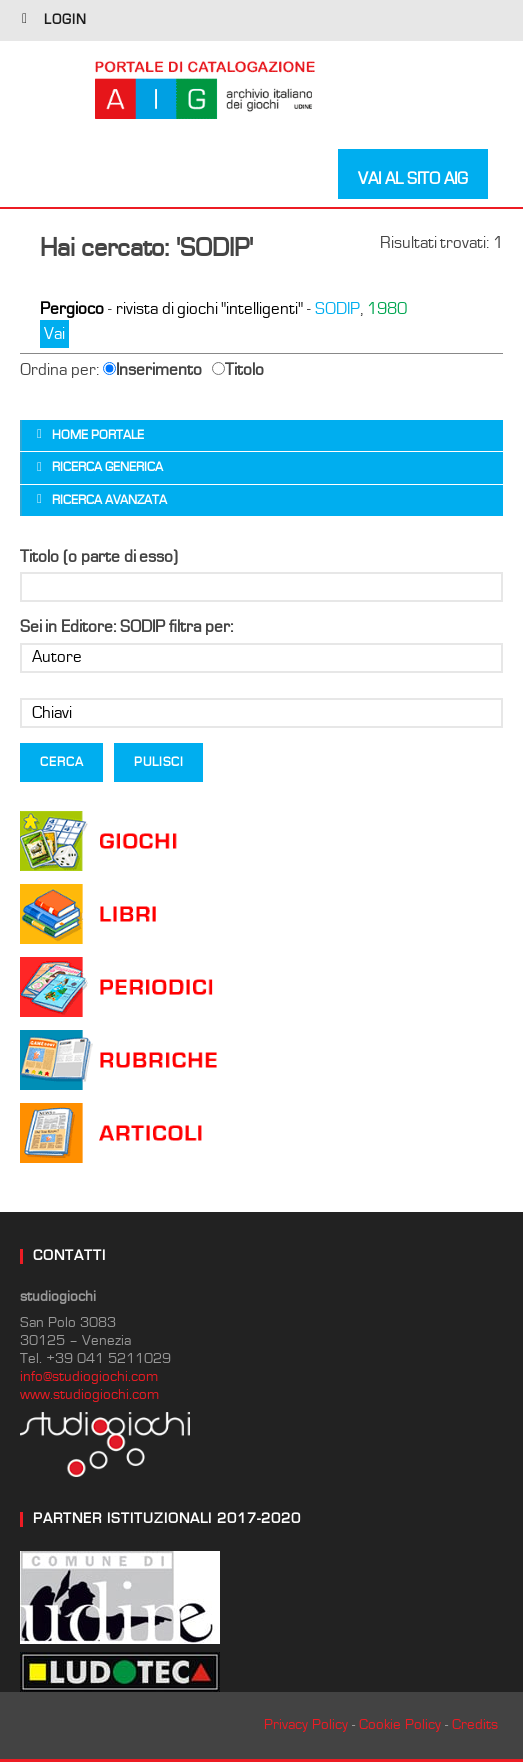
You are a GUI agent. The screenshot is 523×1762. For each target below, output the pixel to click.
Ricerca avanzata (109, 500)
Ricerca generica (107, 467)
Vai (54, 334)
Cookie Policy (400, 1724)
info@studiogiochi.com (89, 1376)
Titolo (238, 370)
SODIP (337, 309)
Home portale (98, 435)
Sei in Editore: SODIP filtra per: (126, 627)
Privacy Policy (306, 1724)
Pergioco (72, 309)
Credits (475, 1724)
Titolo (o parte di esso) (99, 557)
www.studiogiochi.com (89, 1394)
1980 (387, 309)
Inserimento (152, 370)
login (65, 20)
